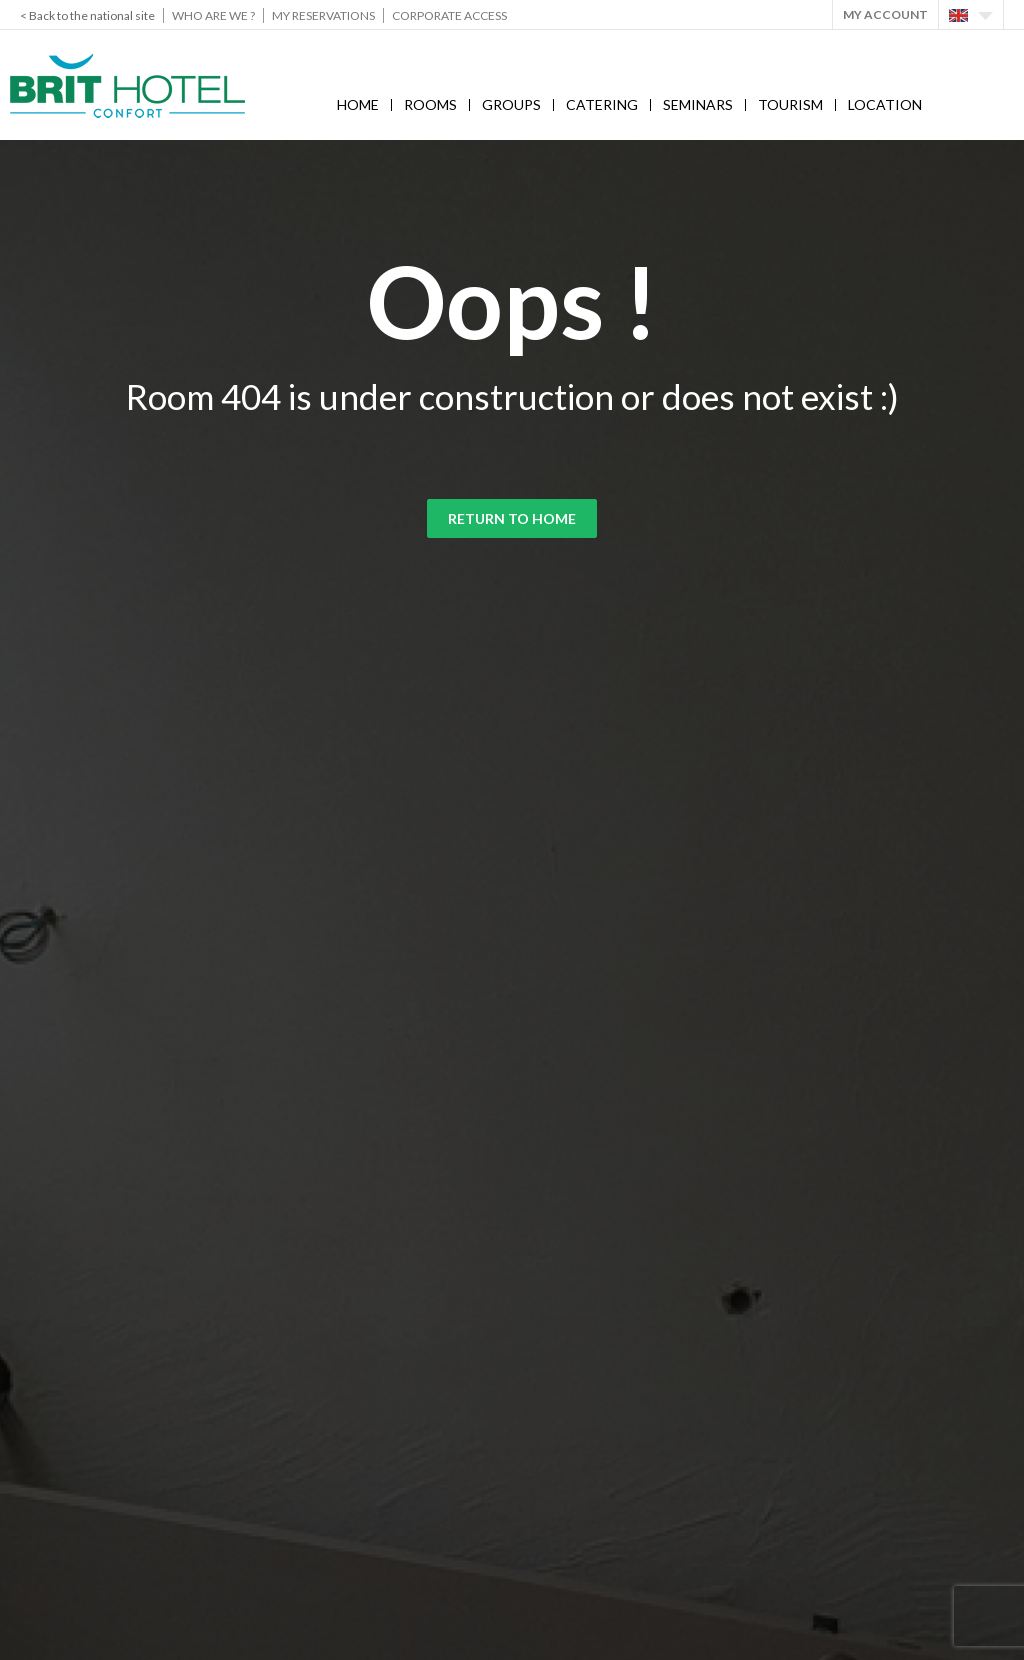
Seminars (698, 104)
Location (885, 104)
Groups (511, 104)
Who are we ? (213, 15)
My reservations (323, 15)
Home (358, 104)
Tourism (790, 104)
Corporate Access (449, 15)
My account (885, 14)
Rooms (430, 104)
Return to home (512, 518)
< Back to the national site (87, 15)
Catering (602, 104)
